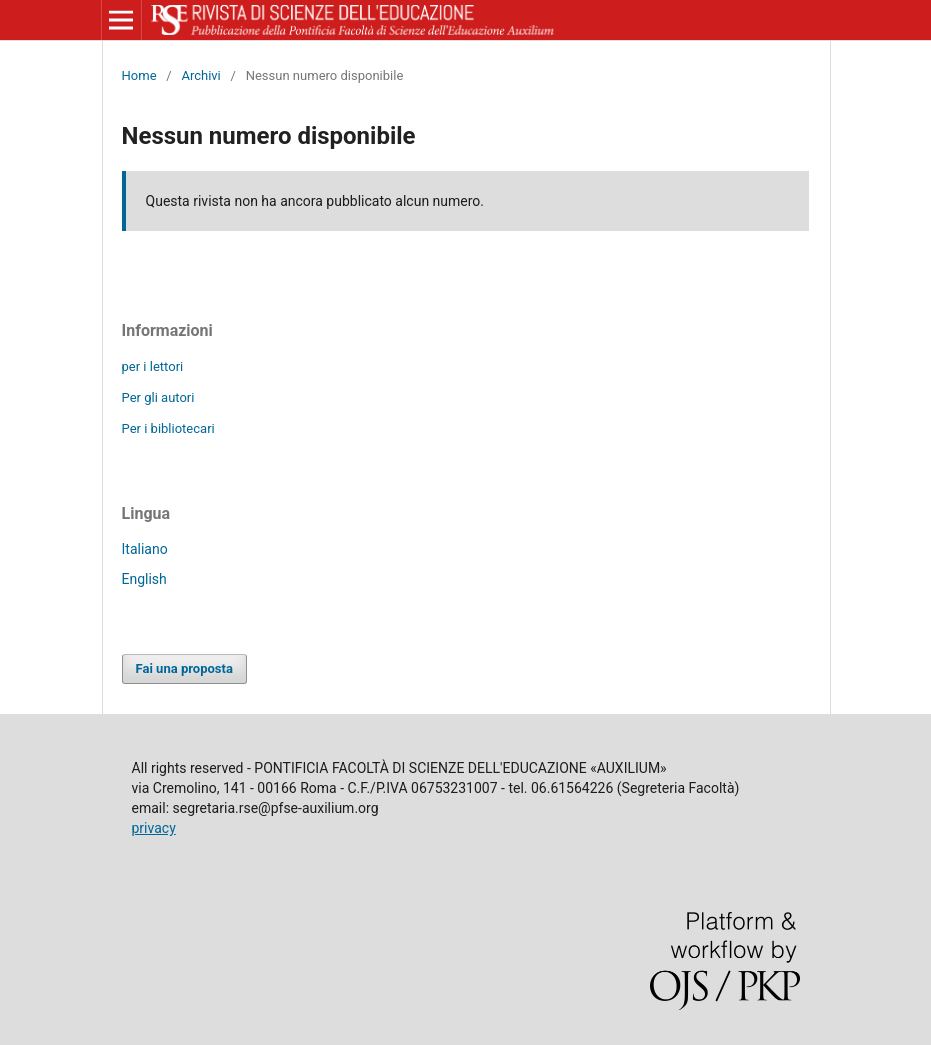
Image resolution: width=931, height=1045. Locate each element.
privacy (154, 828)
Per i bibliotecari (168, 428)
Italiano (145, 549)
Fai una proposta (184, 668)
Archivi (200, 75)
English (144, 579)
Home (139, 75)
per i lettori (153, 366)
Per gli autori (158, 397)
